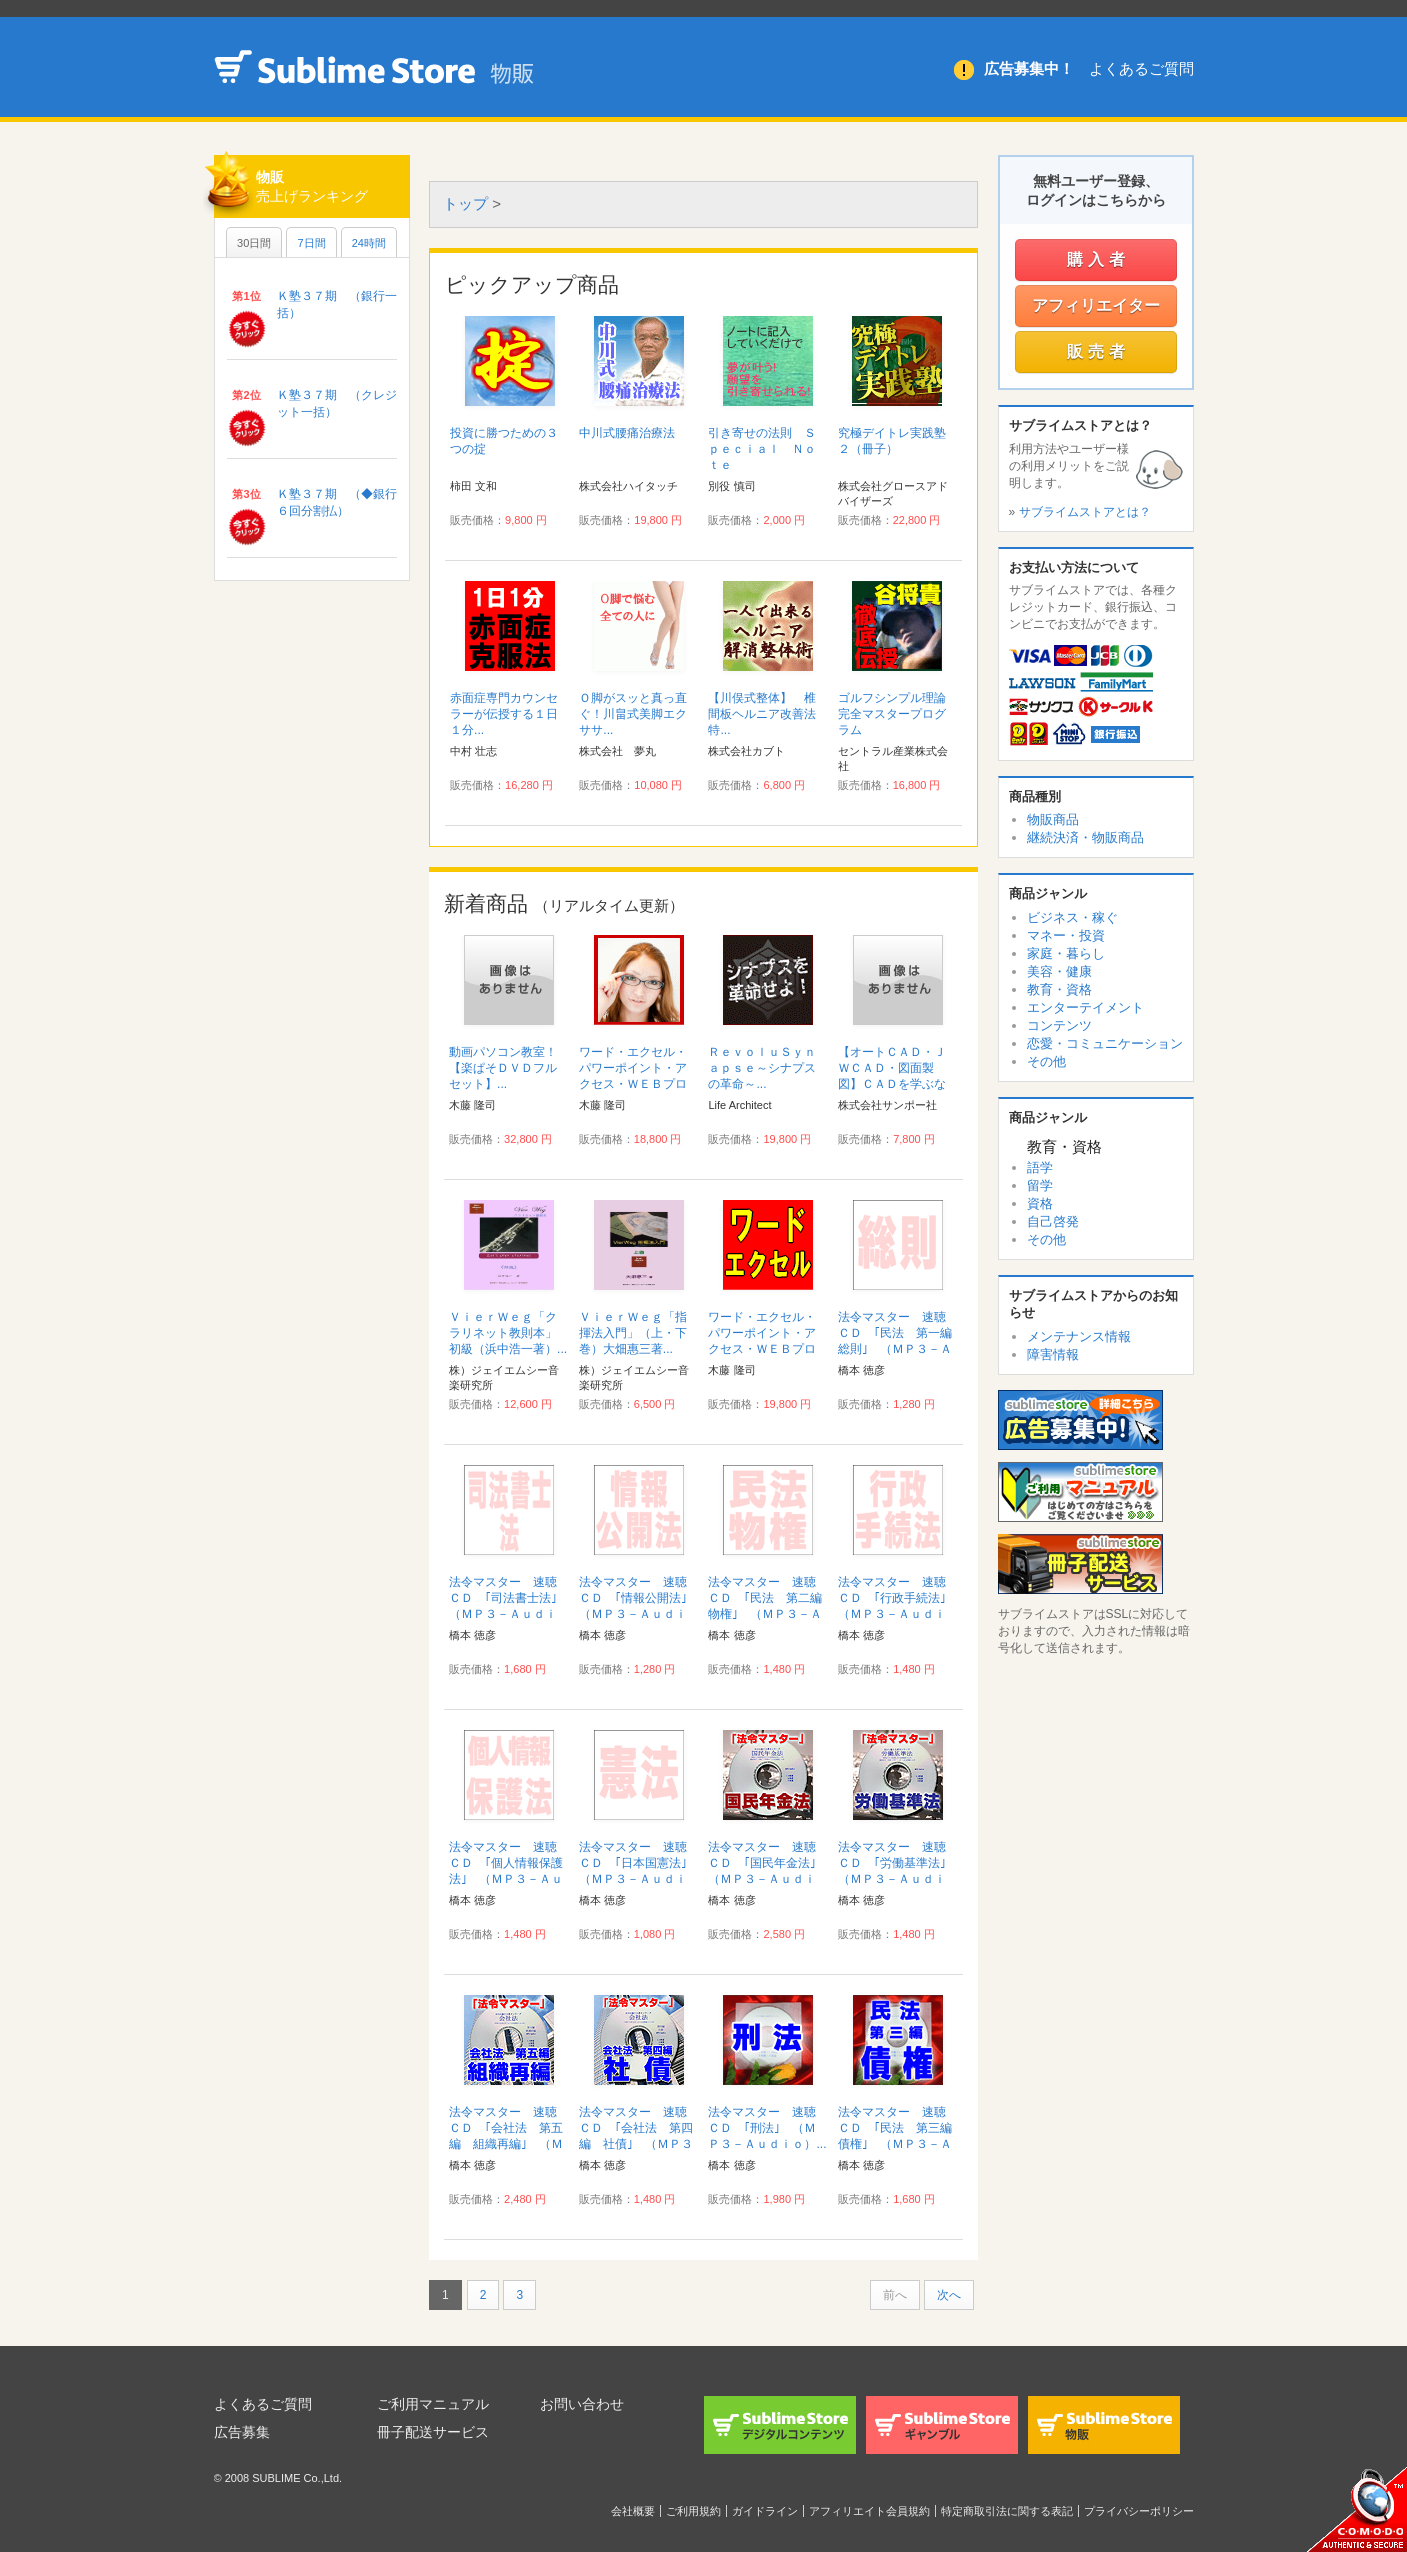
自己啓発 (1053, 1221)
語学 (1040, 1167)
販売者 (1098, 351)
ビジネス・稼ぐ (1072, 917)
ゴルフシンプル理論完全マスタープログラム (892, 714)
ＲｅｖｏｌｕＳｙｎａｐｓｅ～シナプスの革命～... (762, 1068)
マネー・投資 (1066, 935)
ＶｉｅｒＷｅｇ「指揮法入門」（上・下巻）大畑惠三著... (633, 1333)
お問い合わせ (582, 2404)
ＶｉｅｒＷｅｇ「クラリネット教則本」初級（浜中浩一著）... (508, 1333)
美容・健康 (1059, 971)
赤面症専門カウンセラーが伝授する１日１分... (504, 714)
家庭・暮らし (1066, 953)
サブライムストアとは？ (1085, 512)
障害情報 (1053, 1354)
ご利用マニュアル (433, 2404)
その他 (1046, 1061)
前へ (895, 2295)
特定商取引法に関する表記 (1007, 2511)
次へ (949, 2295)
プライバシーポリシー (1139, 2511)
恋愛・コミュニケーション (1105, 1043)
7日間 (311, 243)
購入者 (1098, 259)
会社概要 (633, 2511)
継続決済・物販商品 (1085, 837)
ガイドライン (765, 2511)
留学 (1040, 1185)
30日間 (254, 243)
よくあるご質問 (1141, 68)
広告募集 (242, 2432)
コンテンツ (1059, 1025)
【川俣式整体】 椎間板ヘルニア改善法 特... (768, 714)
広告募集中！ (1029, 68)
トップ (465, 203)
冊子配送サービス (433, 2432)
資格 (1040, 1203)
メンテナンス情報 (1079, 1336)
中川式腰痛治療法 (627, 433)
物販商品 (1053, 819)
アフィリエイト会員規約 (869, 2511)
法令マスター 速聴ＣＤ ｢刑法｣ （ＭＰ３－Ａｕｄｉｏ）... (767, 2128)
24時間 (369, 243)
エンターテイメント (1085, 1007)
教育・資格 (1059, 989)
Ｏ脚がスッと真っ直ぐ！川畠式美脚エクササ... (633, 714)
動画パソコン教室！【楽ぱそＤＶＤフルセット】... (503, 1068)
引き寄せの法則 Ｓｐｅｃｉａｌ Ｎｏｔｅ (762, 449)
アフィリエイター (1096, 305)
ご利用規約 (693, 2511)
